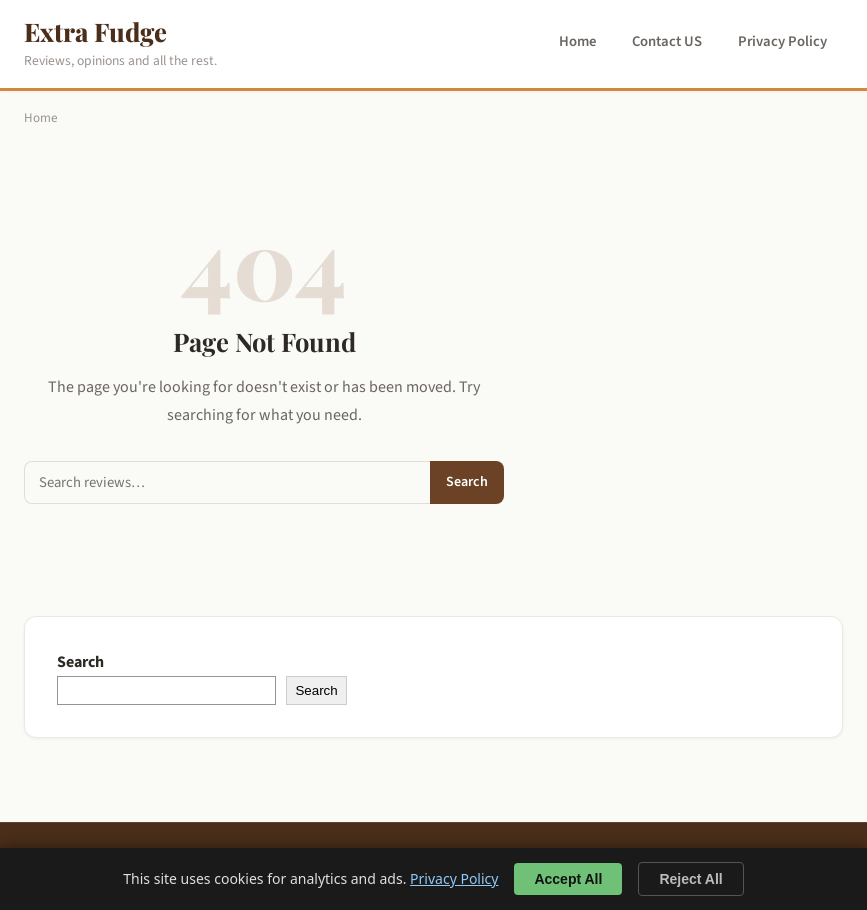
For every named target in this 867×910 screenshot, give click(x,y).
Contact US (667, 41)
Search (467, 482)
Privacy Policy (782, 41)
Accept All (568, 879)
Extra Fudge (95, 31)
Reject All (690, 879)
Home (577, 41)
